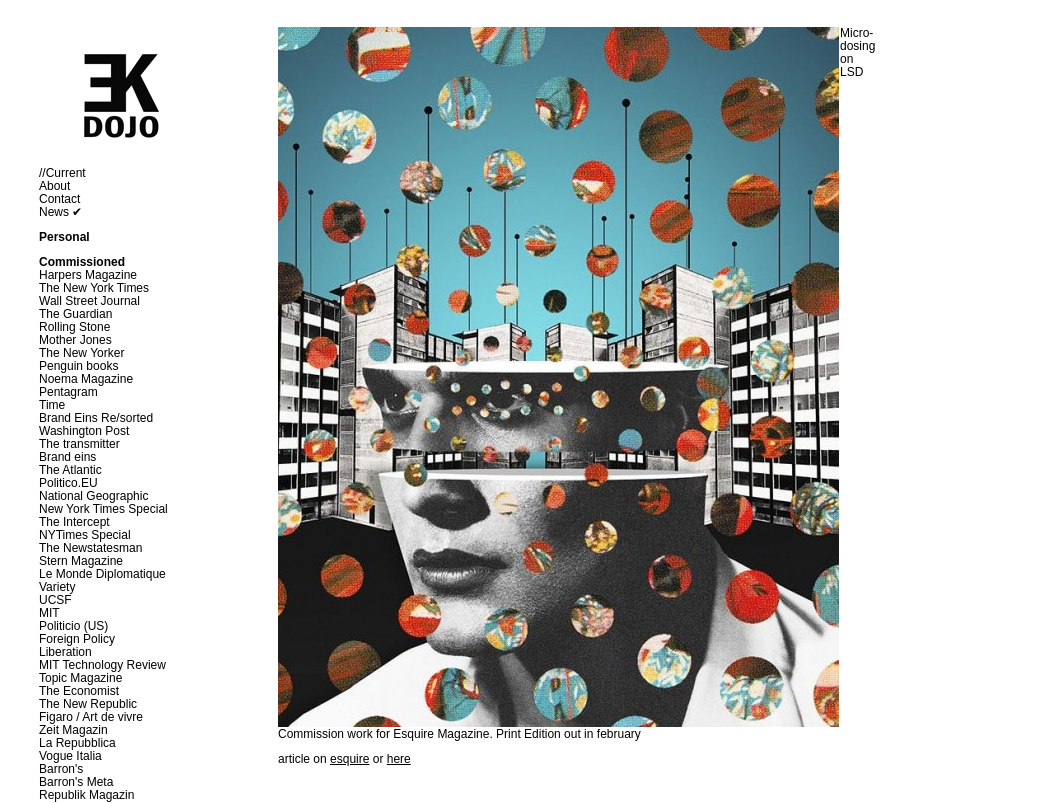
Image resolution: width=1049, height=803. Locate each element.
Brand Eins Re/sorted (96, 418)
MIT (49, 613)
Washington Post (84, 431)
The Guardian (75, 314)
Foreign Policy (77, 639)
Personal (64, 237)
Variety (57, 587)
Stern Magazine (81, 561)
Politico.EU (68, 483)
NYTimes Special (85, 535)
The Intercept (74, 522)
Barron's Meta (76, 782)
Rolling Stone (74, 327)
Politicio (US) (73, 626)
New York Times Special (103, 509)
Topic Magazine (80, 678)
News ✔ (60, 212)
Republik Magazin (86, 795)
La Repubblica (77, 743)
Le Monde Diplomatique (102, 574)
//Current (62, 173)
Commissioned (82, 262)
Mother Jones (75, 340)
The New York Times (94, 288)
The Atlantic (70, 470)
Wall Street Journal (89, 301)
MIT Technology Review (102, 665)
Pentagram (68, 392)
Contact (59, 199)
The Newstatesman (90, 548)
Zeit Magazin (73, 730)
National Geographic (93, 496)
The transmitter (79, 444)
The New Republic (88, 704)
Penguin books (78, 366)
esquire (349, 759)
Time (52, 405)
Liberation (65, 652)
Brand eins (67, 457)
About (54, 186)
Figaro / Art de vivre (91, 717)
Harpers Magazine (88, 275)
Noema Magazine (86, 379)
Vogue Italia (70, 756)
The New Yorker (81, 353)
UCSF (55, 600)
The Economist (79, 691)
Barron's (61, 769)
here (399, 759)
